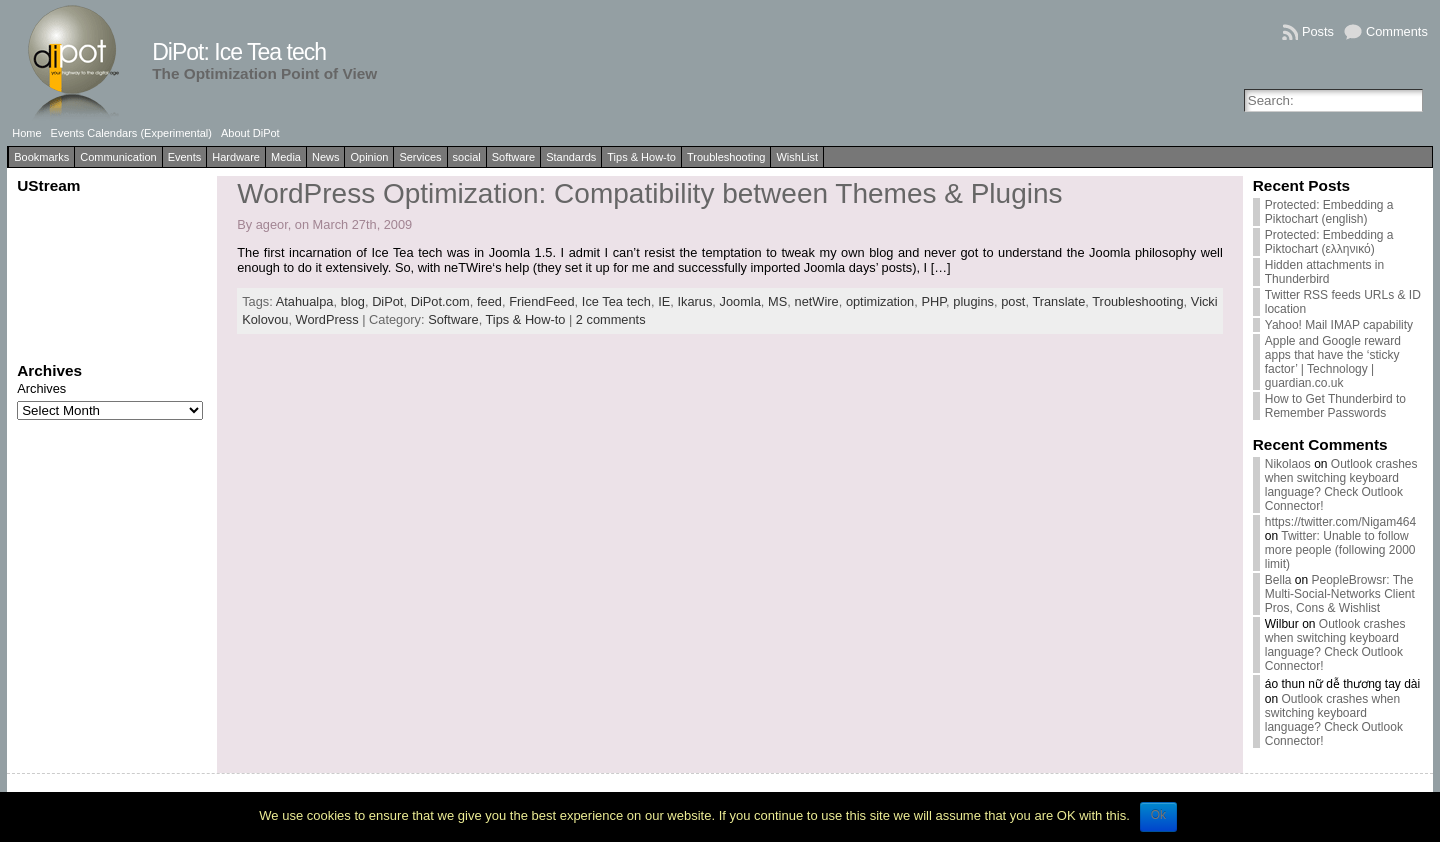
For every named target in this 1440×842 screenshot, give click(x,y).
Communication (118, 157)
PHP (933, 301)
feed (489, 301)
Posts (1318, 31)
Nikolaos (1288, 464)
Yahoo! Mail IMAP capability (1339, 325)
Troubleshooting (726, 157)
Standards (571, 157)
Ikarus (694, 301)
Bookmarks (41, 157)
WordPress (327, 319)
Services (420, 157)
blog (353, 301)
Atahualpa (305, 301)
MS (777, 301)
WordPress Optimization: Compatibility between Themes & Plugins (649, 193)
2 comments (611, 319)
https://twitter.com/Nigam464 (1340, 522)
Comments (1397, 31)
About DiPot (250, 133)
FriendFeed (541, 301)
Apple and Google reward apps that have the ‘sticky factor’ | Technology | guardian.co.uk (1333, 362)
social (467, 157)
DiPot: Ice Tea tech (239, 52)
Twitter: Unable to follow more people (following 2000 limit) (1340, 550)
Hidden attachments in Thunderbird (1324, 272)
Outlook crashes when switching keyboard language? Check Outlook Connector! (1341, 485)
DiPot (387, 301)
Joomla (740, 301)
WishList (797, 157)
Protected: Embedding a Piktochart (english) (1329, 212)
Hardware (236, 157)
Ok (1158, 815)
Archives (41, 388)
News (326, 157)
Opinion (369, 157)
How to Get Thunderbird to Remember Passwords (1335, 406)
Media (286, 157)
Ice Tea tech (616, 301)
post (1013, 301)
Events (185, 157)
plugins (973, 301)
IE (664, 301)
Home (26, 133)
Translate (1058, 301)
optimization (880, 301)
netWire (817, 301)
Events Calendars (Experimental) (131, 133)
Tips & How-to (641, 157)
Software (513, 157)
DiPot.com (440, 301)
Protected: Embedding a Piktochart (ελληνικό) (1329, 242)
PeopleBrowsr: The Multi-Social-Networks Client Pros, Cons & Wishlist (1340, 594)
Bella (1278, 580)
